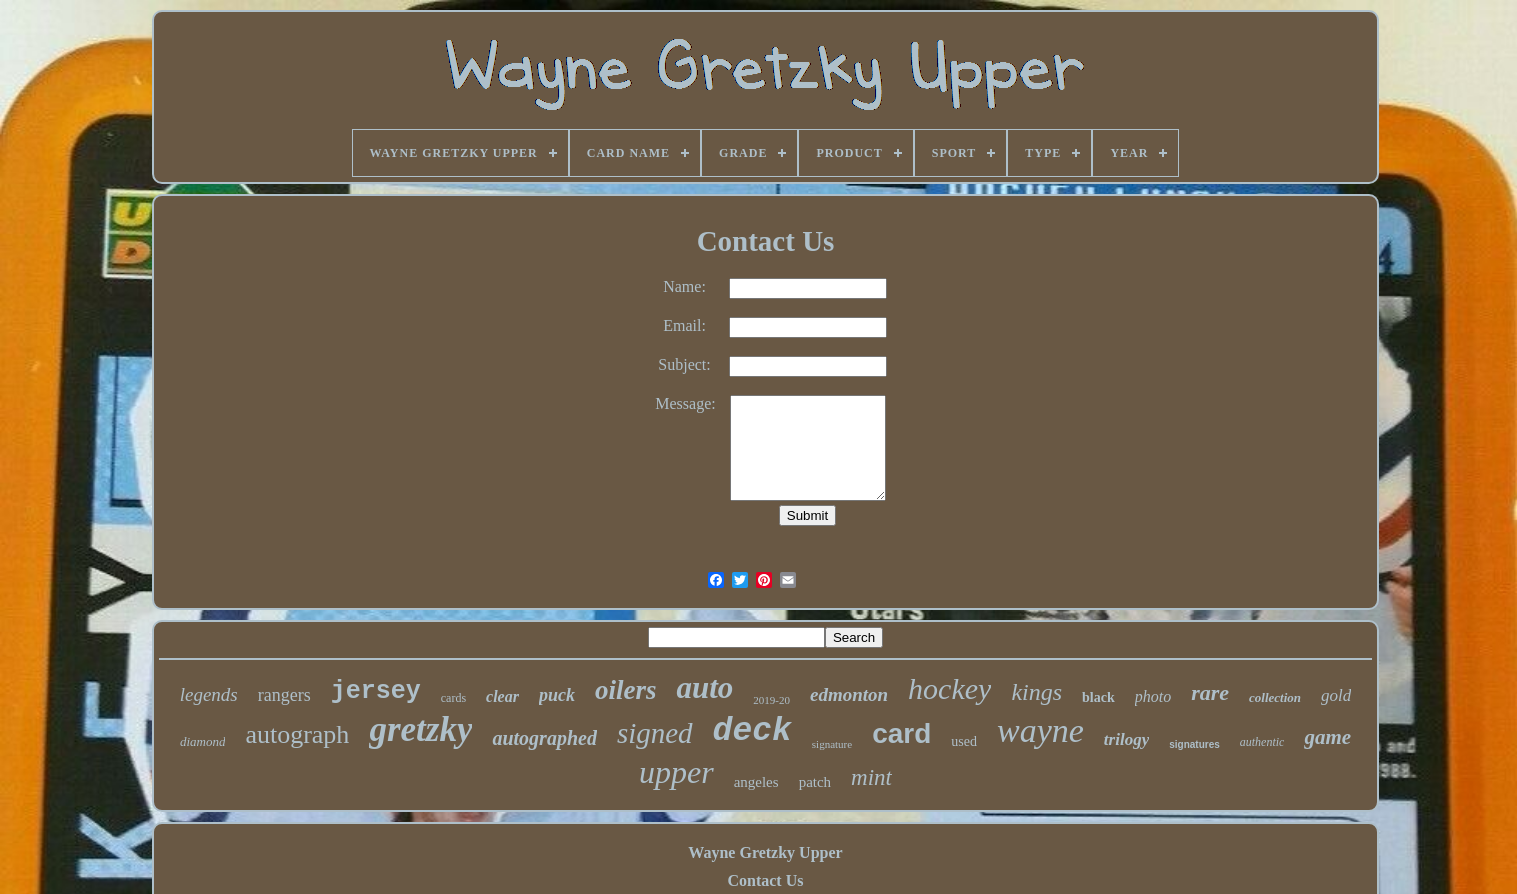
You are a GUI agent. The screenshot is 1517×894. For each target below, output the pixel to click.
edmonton (849, 694)
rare (1210, 692)
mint (871, 777)
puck (557, 695)
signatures (1194, 744)
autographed (544, 738)
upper (676, 772)
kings (1036, 692)
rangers (284, 695)
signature (832, 744)
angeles (756, 782)
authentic (1262, 742)
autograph (297, 734)
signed (655, 733)
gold (1336, 695)
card (901, 733)
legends (209, 694)
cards (453, 698)
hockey (949, 688)
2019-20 (771, 700)
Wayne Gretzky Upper (765, 852)
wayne (1040, 730)
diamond (203, 741)
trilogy (1126, 739)
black (1098, 697)
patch (815, 782)
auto (704, 687)
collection (1275, 697)
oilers (626, 690)
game (1327, 737)
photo (1153, 696)
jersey (376, 691)
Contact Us (765, 880)
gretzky (420, 729)
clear (502, 696)
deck (752, 731)
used (964, 741)
